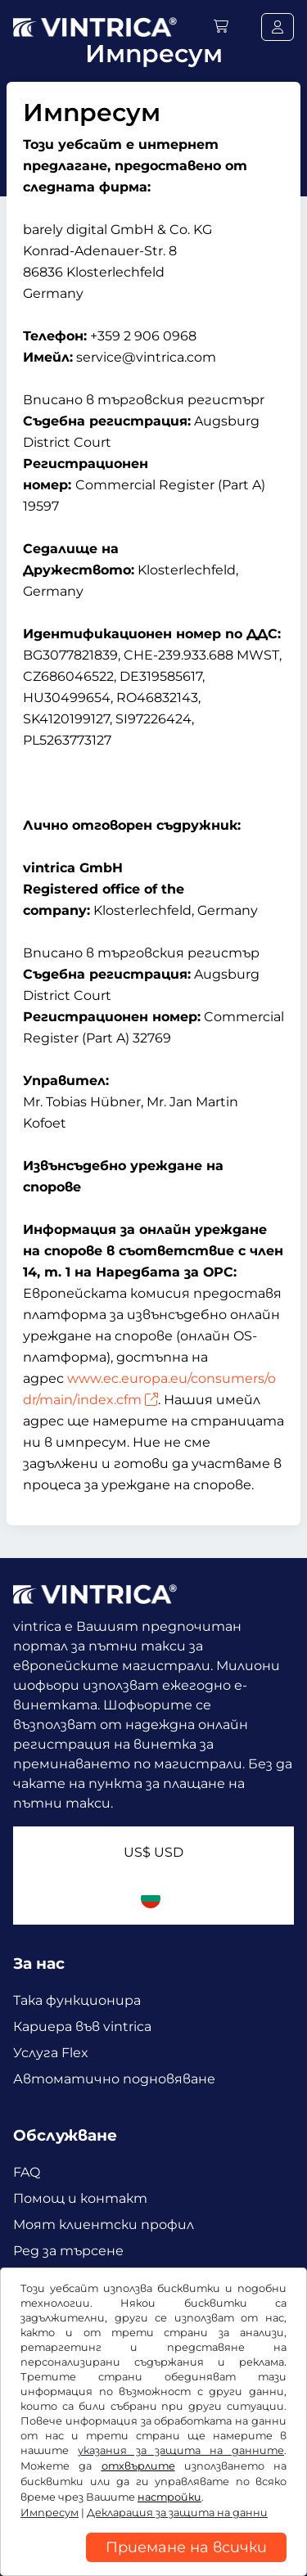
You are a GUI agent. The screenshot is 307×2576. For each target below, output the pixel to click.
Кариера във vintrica (82, 2026)
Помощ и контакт (80, 2198)
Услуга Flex (50, 2052)
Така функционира (77, 2000)
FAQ (26, 2172)
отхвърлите (138, 2466)
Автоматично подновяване (114, 2079)
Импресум (49, 2512)
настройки (169, 2497)
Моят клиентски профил (103, 2224)
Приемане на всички (186, 2547)
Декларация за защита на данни (177, 2512)
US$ (153, 1852)
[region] (153, 2563)
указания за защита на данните (181, 2450)
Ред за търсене (68, 2251)
